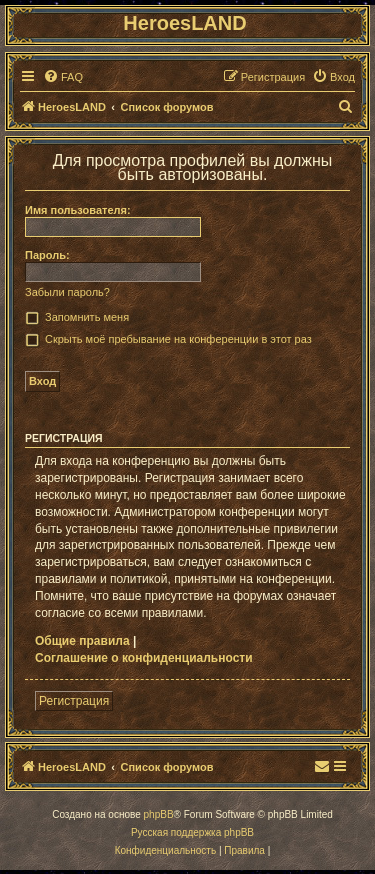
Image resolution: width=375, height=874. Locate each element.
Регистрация (74, 701)
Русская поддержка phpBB (192, 832)
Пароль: (47, 255)
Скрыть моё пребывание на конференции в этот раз (178, 339)
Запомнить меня (87, 317)
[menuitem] (63, 77)
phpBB (159, 814)
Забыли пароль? (67, 292)
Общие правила (82, 641)
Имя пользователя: (78, 210)
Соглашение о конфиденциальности (144, 658)
